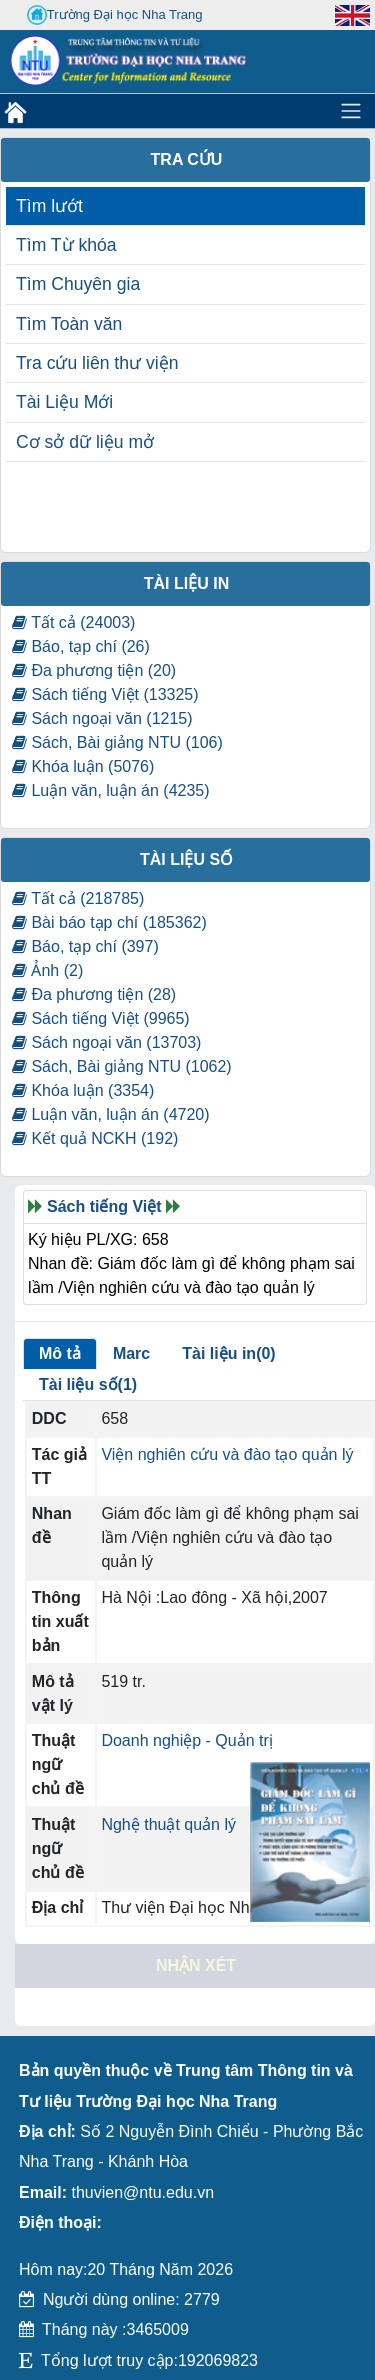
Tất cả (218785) (78, 898)
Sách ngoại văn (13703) (106, 1042)
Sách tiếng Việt (104, 1206)
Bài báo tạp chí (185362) (109, 922)
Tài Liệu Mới (64, 402)
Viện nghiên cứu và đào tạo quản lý (227, 1454)
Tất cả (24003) (73, 622)
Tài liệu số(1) (88, 1384)
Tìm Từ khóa (66, 245)
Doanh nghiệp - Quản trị (186, 1740)
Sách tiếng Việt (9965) (101, 1018)
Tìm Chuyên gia (78, 284)
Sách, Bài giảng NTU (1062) (122, 1066)
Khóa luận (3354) (83, 1090)
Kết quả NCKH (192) (95, 1138)
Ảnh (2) (47, 970)
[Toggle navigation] (351, 111)
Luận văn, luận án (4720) (111, 1114)
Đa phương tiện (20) (94, 670)
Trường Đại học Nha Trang (115, 15)
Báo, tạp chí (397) (85, 946)
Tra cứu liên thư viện (97, 363)
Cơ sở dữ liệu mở (85, 442)
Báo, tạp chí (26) (81, 646)
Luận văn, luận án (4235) (111, 790)
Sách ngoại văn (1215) (102, 718)
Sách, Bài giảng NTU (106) (117, 742)
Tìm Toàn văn (69, 324)
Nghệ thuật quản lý (168, 1824)
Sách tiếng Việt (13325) (105, 694)
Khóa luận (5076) (83, 766)
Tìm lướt (49, 206)
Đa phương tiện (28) (94, 994)
